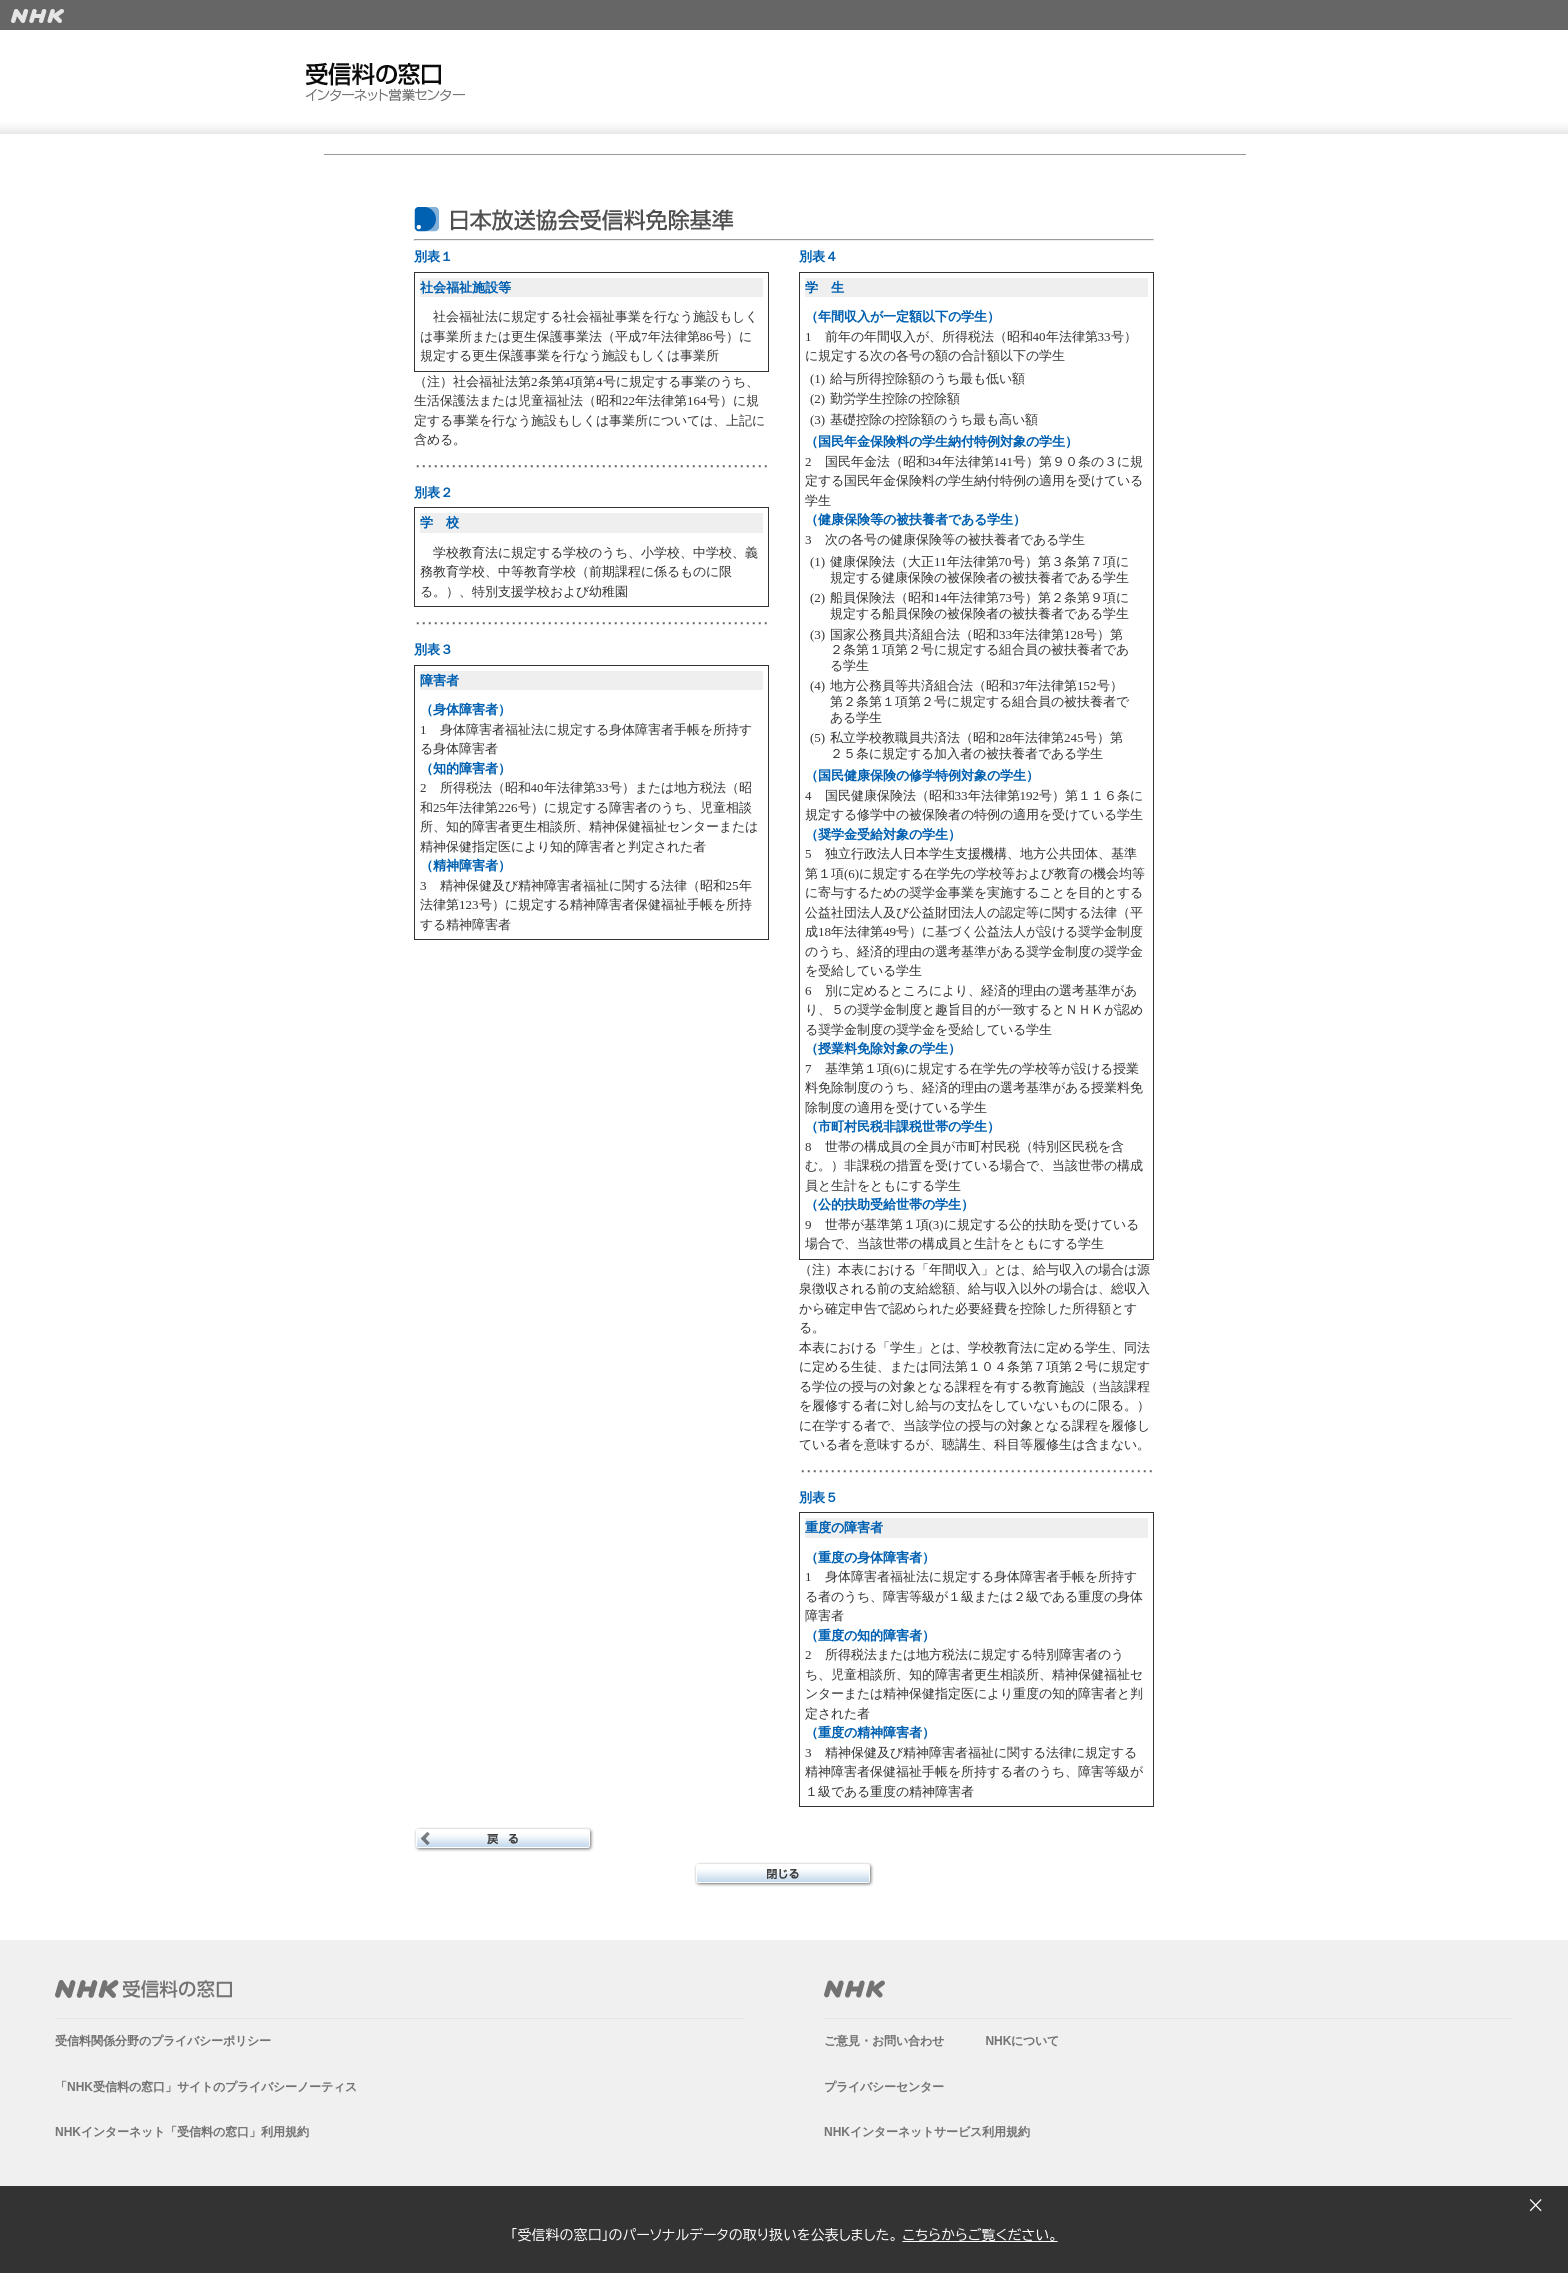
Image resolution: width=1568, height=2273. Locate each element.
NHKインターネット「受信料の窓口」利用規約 (182, 2132)
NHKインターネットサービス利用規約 (927, 2132)
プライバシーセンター (884, 2087)
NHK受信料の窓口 (143, 1989)
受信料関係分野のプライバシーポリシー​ (163, 2041)
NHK (854, 1989)
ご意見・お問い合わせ (884, 2041)
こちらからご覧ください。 (979, 2235)
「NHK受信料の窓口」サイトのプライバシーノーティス (206, 2087)
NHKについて (1022, 2041)
